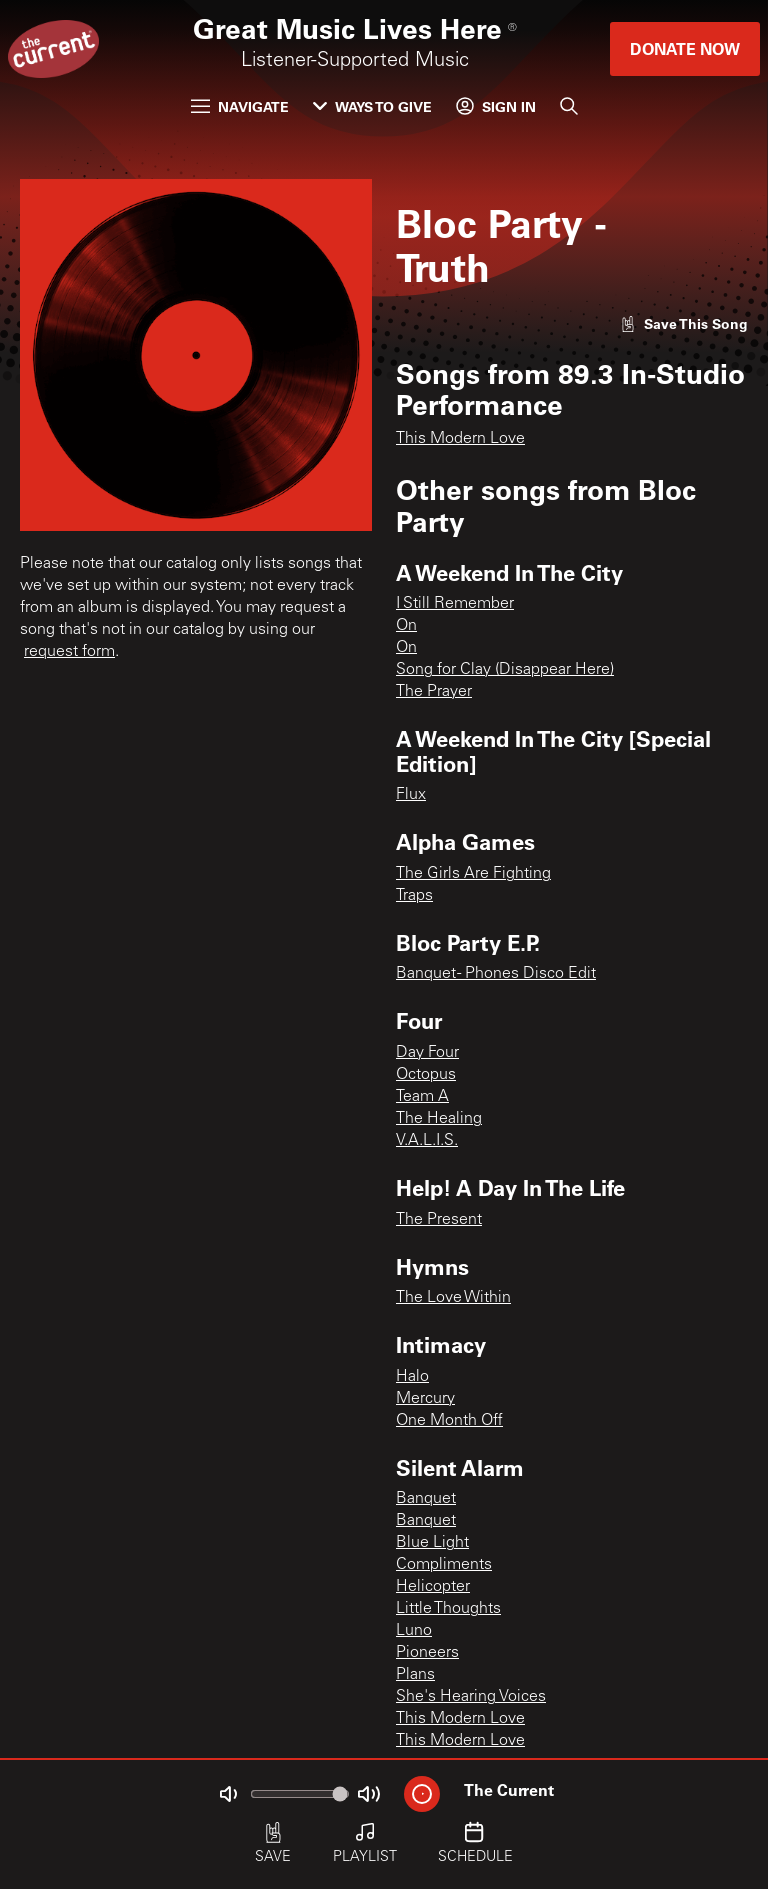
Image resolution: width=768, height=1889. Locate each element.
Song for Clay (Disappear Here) (505, 670)
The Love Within (453, 1298)
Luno (414, 1631)
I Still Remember (455, 604)
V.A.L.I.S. (427, 1141)
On (406, 626)
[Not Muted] (228, 1794)
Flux (411, 795)
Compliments (444, 1565)
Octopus (426, 1075)
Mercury (425, 1399)
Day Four (427, 1053)
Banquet (426, 1499)
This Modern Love (460, 439)
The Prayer (434, 692)
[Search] (569, 106)
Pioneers (427, 1653)
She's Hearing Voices (471, 1697)
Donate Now (685, 48)
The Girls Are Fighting (473, 874)
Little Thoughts (448, 1609)
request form (69, 652)
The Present (439, 1220)
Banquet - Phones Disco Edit (496, 974)
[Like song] (684, 323)
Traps (414, 896)
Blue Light (432, 1543)
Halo (412, 1377)
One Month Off (449, 1421)
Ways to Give (372, 106)
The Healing (439, 1119)
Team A (422, 1097)
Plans (415, 1675)
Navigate (240, 106)
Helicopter (433, 1587)
